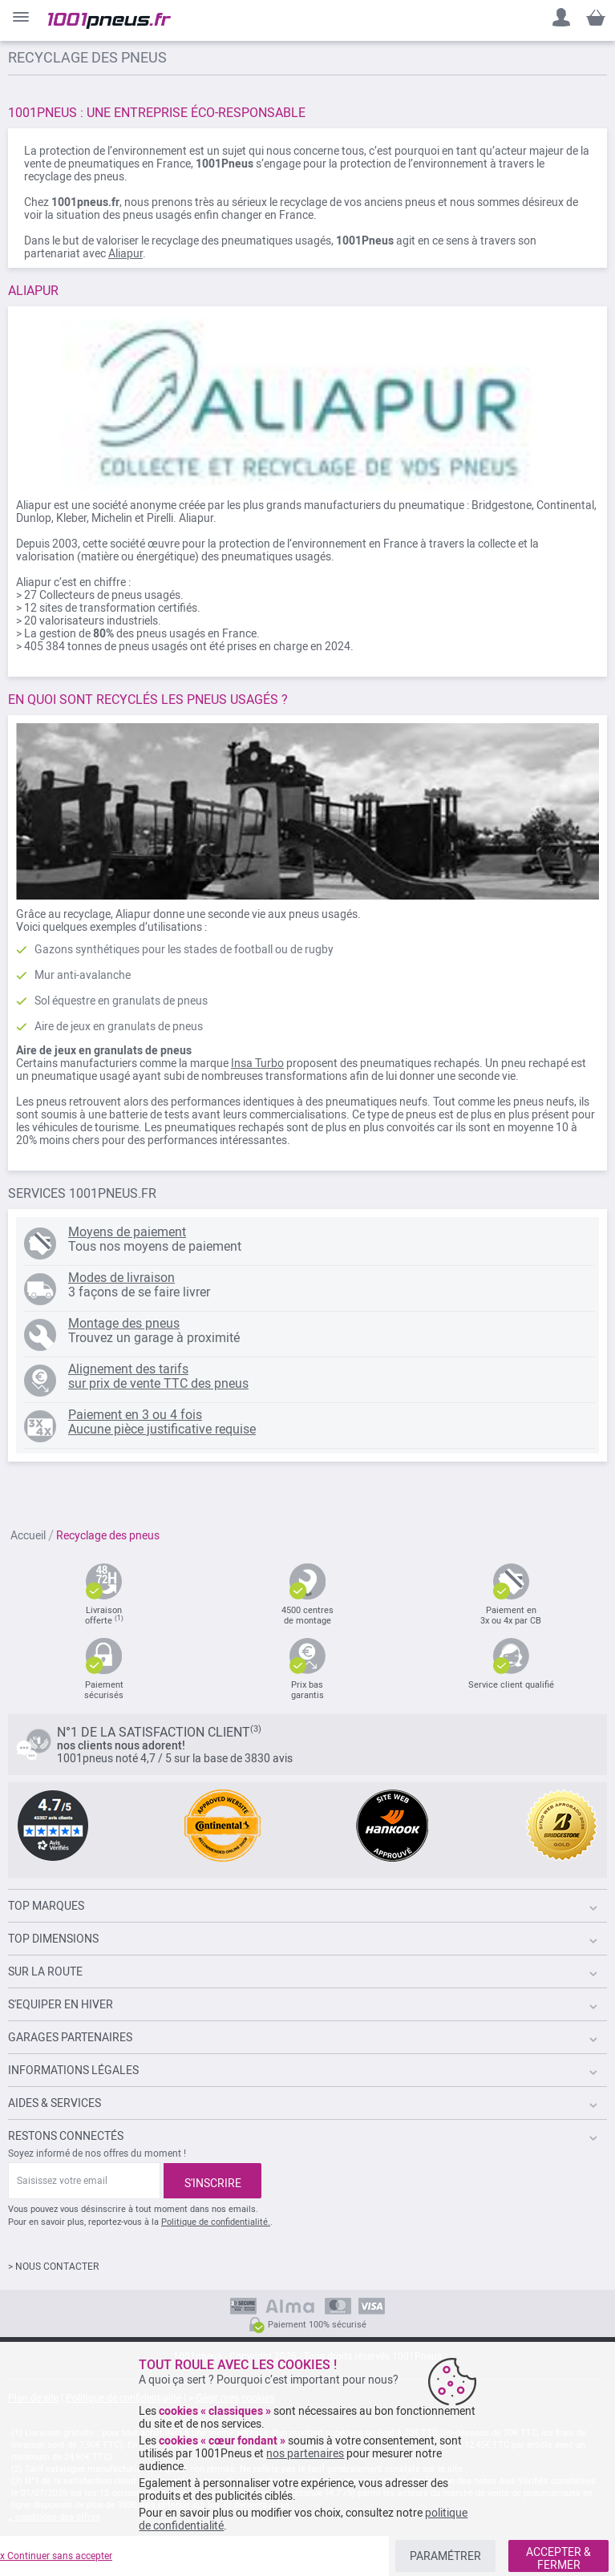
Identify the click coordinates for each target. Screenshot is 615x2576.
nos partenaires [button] (305, 2453)
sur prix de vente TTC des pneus (158, 1383)
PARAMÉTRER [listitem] (445, 2556)
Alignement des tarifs (128, 1369)
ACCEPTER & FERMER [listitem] (558, 2558)
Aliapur (125, 253)
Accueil (28, 1535)
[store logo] (109, 21)
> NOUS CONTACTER (53, 2266)
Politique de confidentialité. (215, 2222)
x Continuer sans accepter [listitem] (56, 2556)
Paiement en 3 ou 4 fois (135, 1414)
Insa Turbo (257, 1063)
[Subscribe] (212, 2180)
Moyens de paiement (127, 1231)
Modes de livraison (121, 1277)
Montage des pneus (124, 1323)
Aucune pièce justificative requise (162, 1429)
